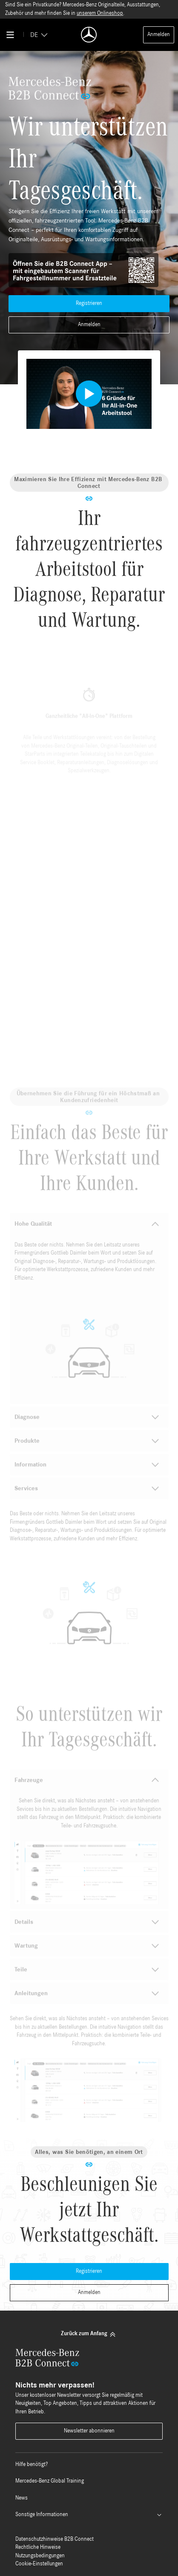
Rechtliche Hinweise (37, 2547)
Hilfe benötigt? (31, 2464)
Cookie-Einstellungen (39, 2564)
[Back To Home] (89, 34)
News (21, 2498)
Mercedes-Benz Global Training (49, 2481)
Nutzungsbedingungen (40, 2556)
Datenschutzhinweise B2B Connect (54, 2539)
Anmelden (158, 34)
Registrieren (89, 303)
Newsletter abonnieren (89, 2431)
